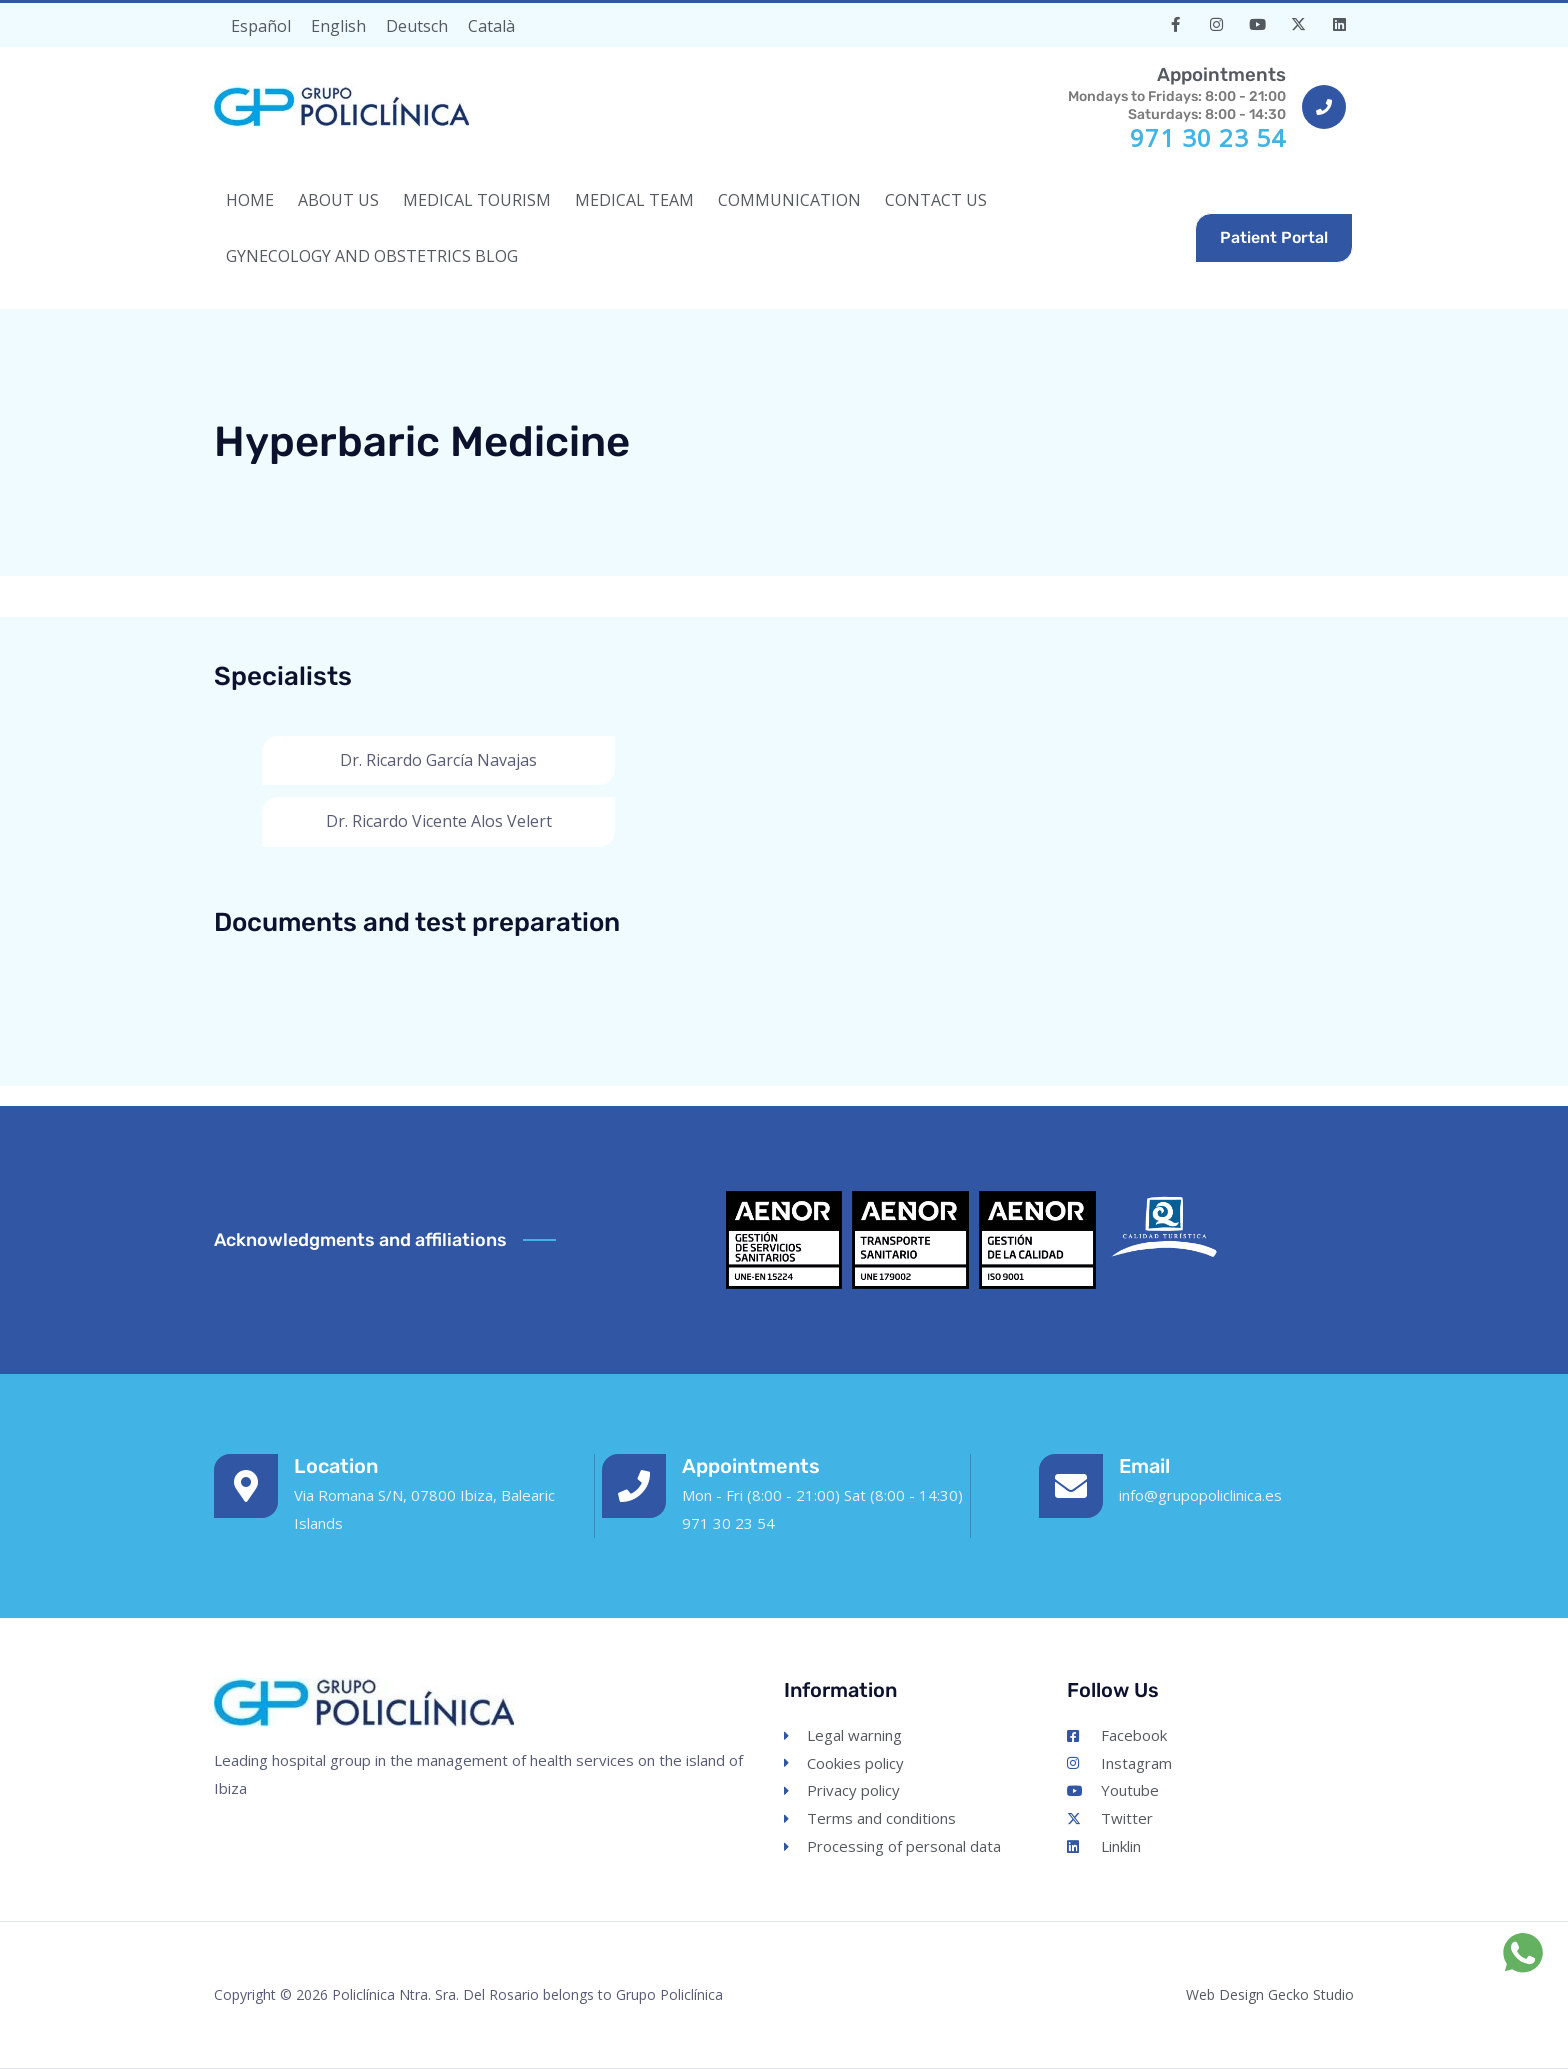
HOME (250, 200)
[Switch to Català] (491, 25)
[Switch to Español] (261, 25)
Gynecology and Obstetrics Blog (372, 256)
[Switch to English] (338, 25)
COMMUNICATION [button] (789, 200)
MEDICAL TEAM (634, 200)
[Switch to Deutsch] (417, 25)
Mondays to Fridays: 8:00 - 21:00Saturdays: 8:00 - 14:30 (1173, 92)
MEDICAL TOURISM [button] (477, 200)
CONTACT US (936, 200)
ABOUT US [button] (338, 200)
